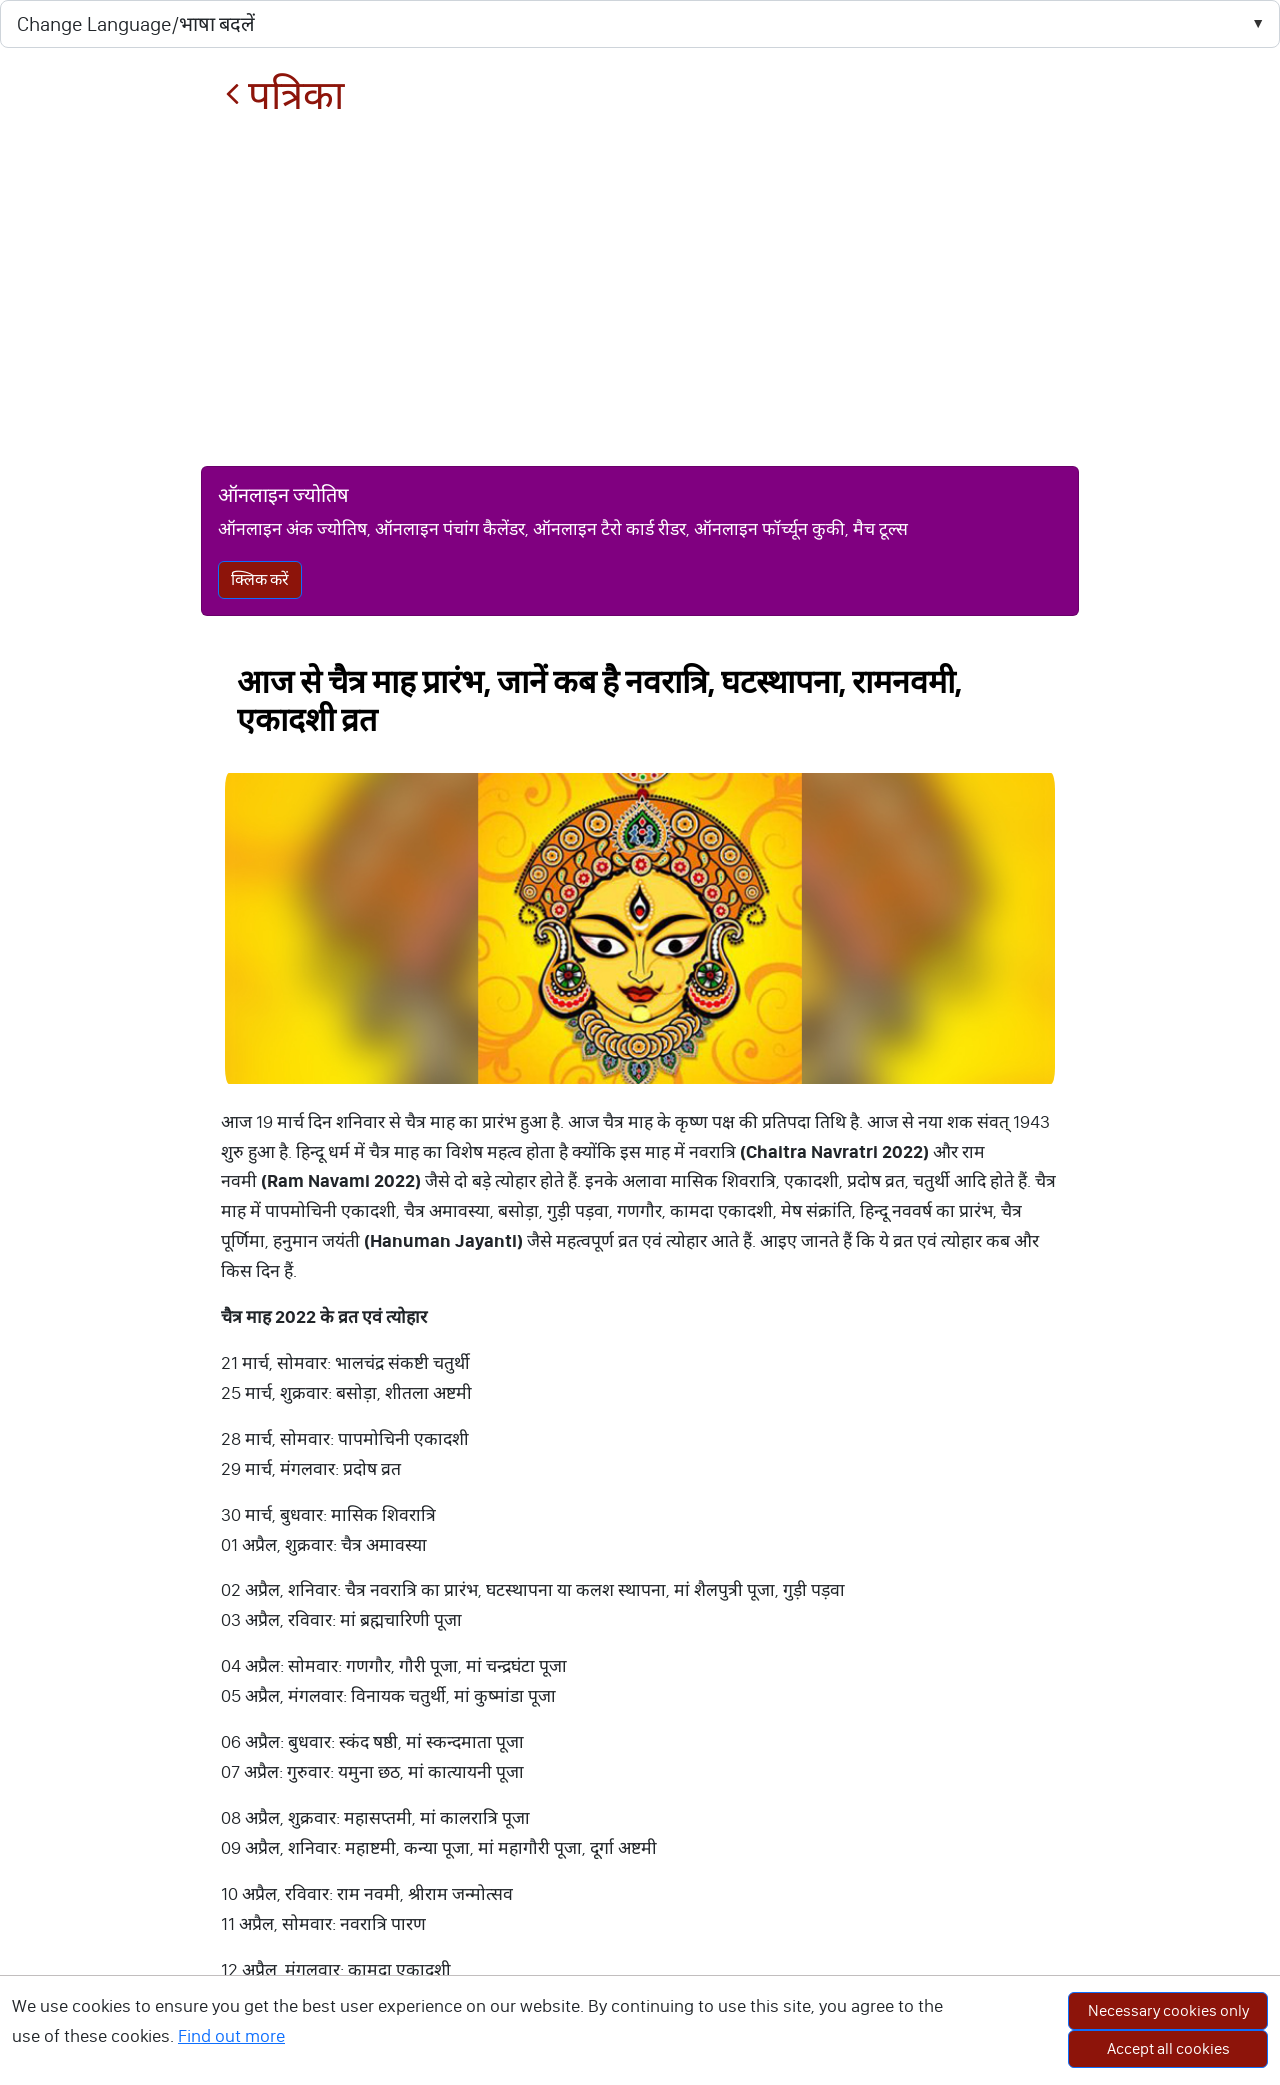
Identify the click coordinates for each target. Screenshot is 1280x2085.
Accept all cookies (1168, 2048)
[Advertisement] (639, 292)
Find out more (231, 2036)
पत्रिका (284, 95)
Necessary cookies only (1168, 2010)
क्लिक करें (260, 579)
